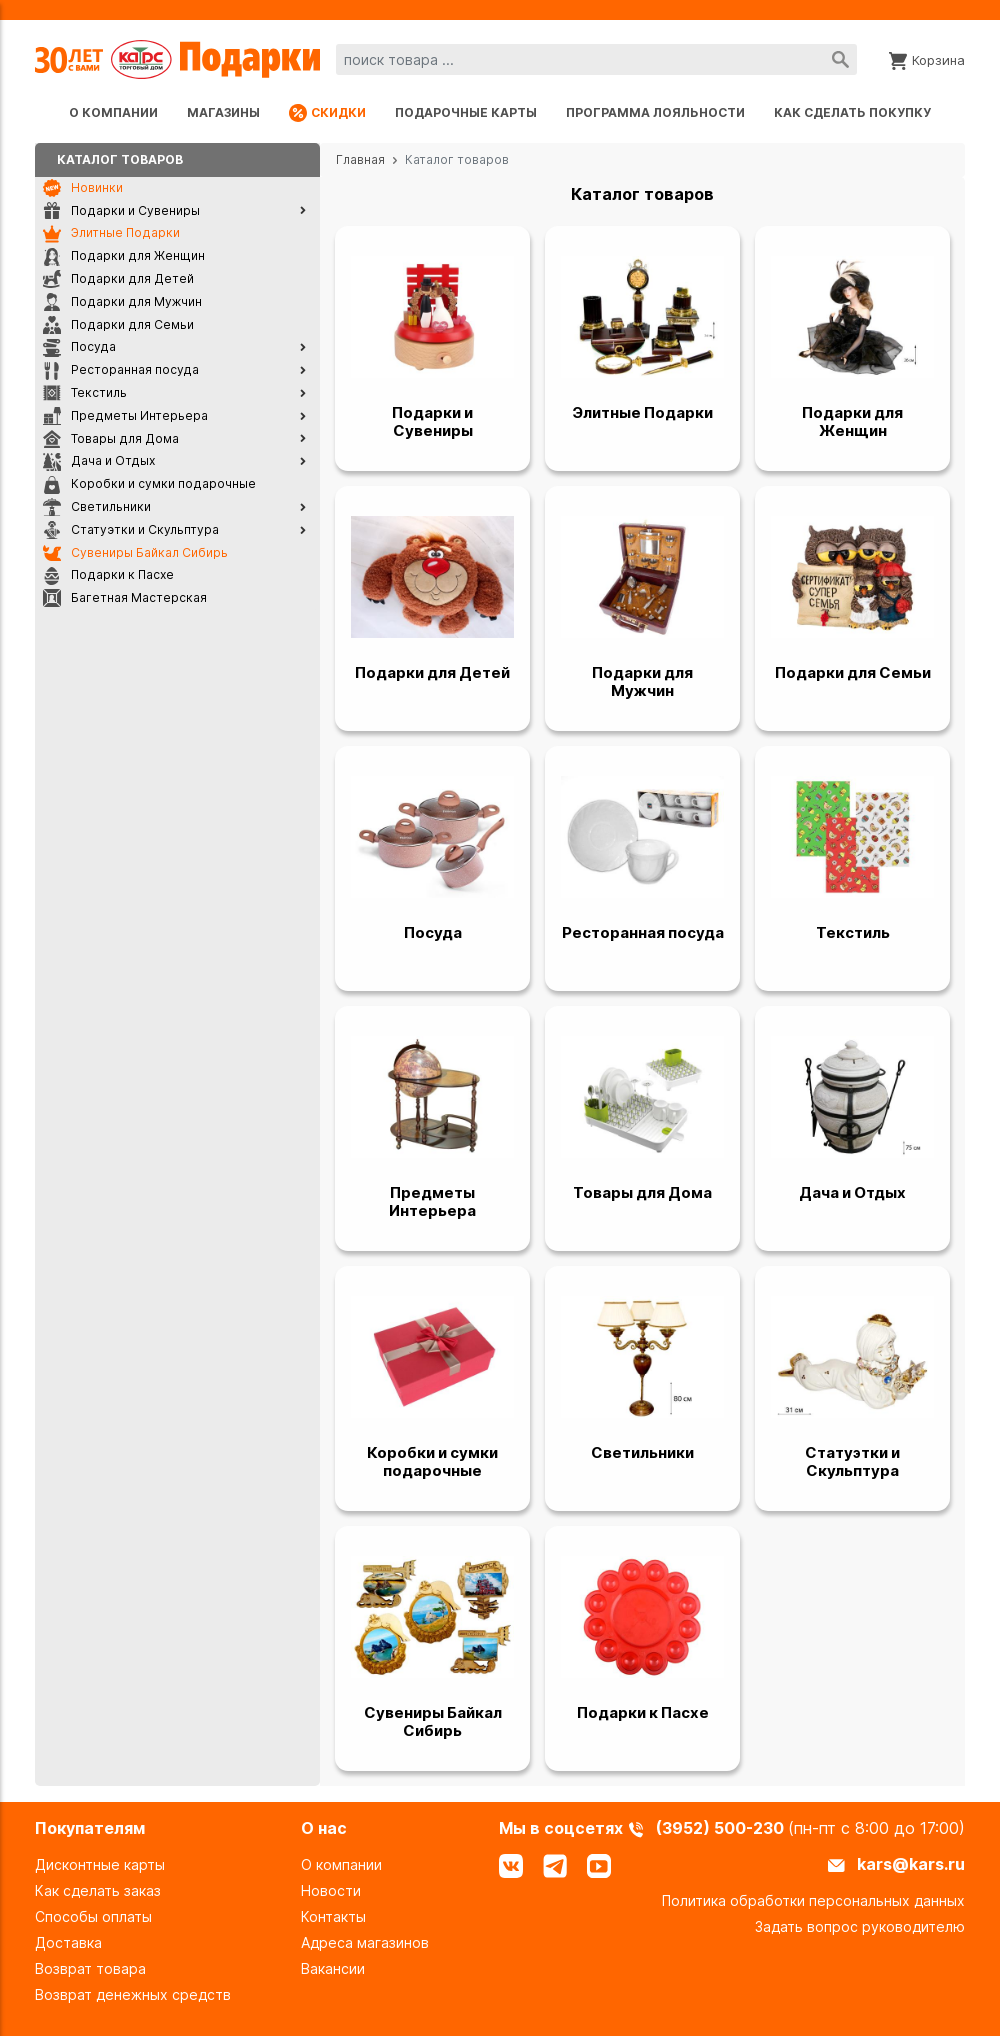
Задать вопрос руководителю (860, 1926)
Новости (331, 1890)
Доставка (68, 1942)
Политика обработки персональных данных (813, 1900)
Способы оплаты (93, 1916)
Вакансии (333, 1968)
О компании (113, 112)
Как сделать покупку (852, 112)
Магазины (223, 112)
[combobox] (596, 59)
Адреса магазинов (365, 1942)
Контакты (333, 1916)
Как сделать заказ (98, 1890)
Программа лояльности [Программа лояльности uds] (655, 112)
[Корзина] (927, 59)
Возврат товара (90, 1968)
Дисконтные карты (100, 1864)
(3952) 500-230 (722, 1828)
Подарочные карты (466, 112)
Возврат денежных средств (133, 1994)
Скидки (327, 113)
